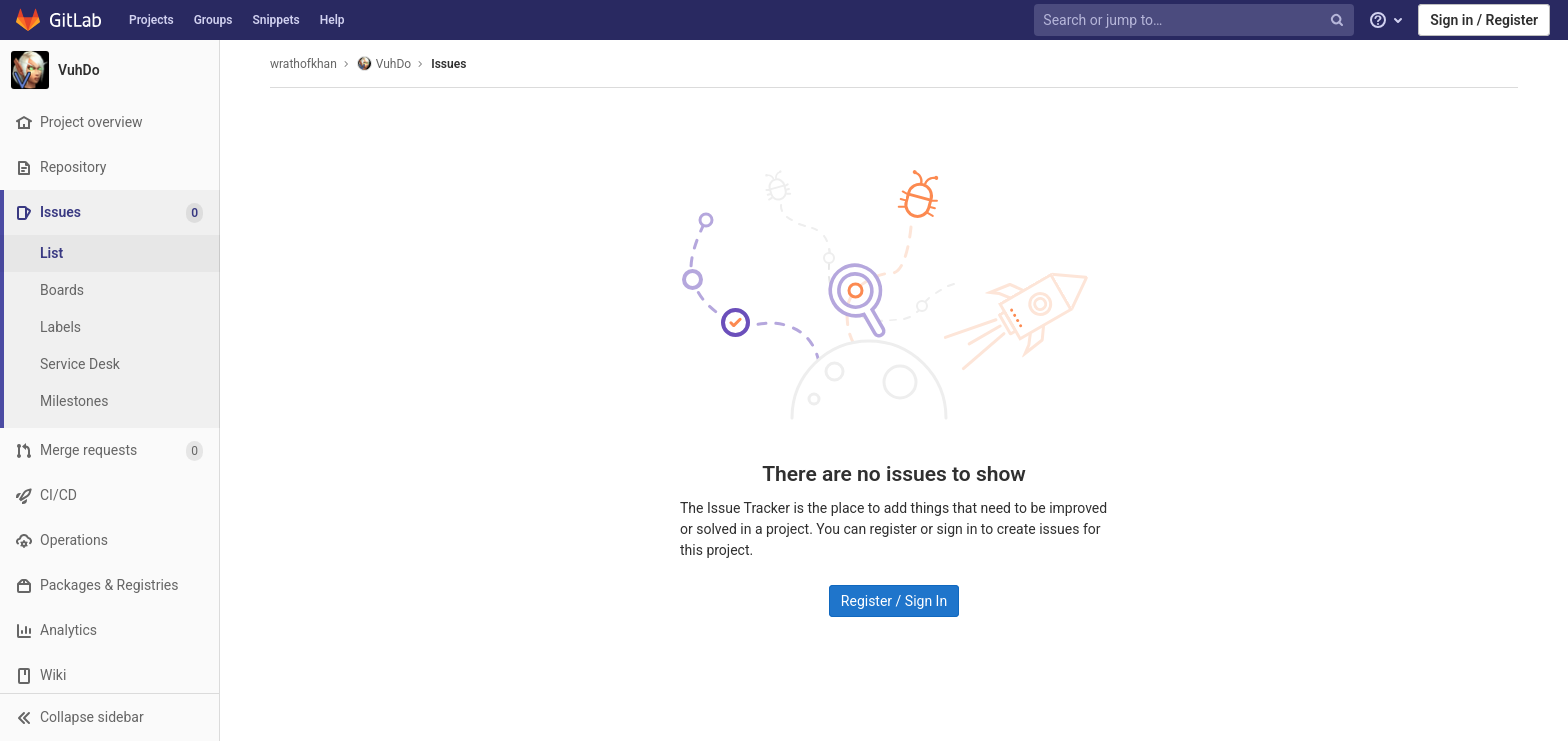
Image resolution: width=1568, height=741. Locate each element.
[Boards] (110, 290)
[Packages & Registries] (109, 585)
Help (332, 20)
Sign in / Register (1484, 20)
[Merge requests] (109, 450)
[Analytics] (109, 630)
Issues (448, 64)
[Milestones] (110, 401)
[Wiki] (109, 675)
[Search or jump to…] (1196, 20)
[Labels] (110, 327)
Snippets (275, 20)
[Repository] (109, 167)
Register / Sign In (894, 601)
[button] (109, 717)
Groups (213, 20)
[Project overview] (109, 122)
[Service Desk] (110, 364)
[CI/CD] (109, 495)
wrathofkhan (303, 64)
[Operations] (109, 540)
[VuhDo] (110, 70)
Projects (151, 20)
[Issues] (111, 212)
